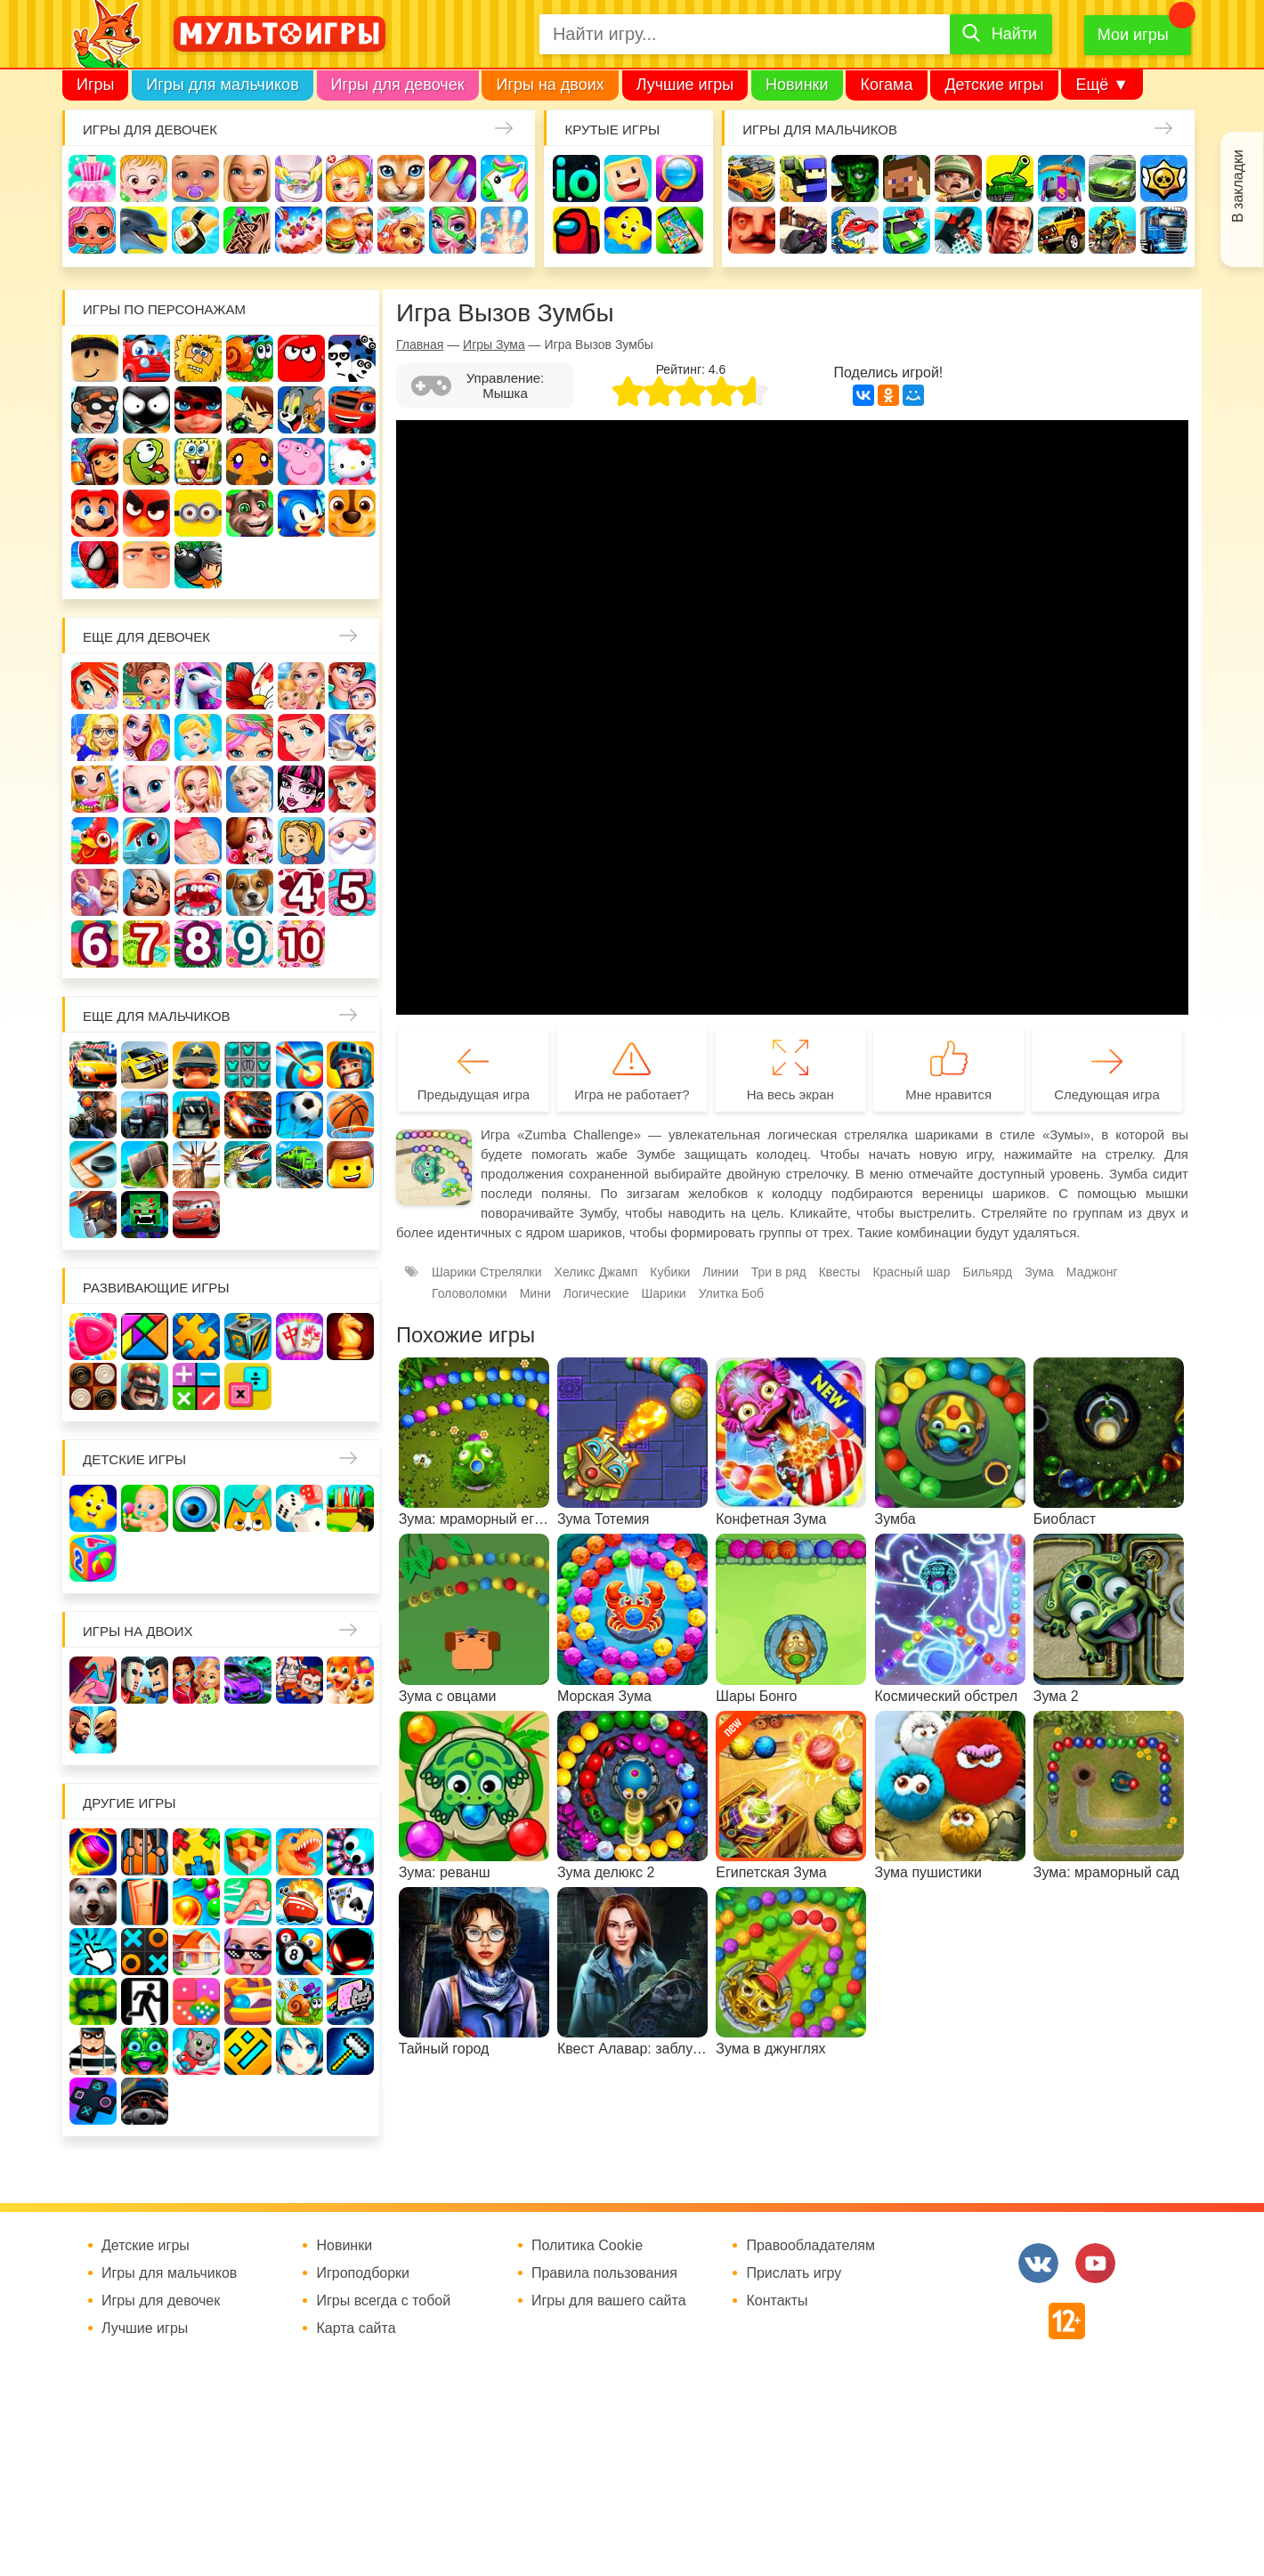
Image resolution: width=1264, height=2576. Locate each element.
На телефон (679, 230)
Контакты (776, 2301)
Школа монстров (301, 789)
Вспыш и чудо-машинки (352, 409)
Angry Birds (146, 513)
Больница (94, 737)
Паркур (958, 230)
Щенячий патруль (352, 513)
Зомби (855, 178)
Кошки (401, 178)
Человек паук (94, 564)
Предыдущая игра (473, 1094)
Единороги (504, 178)
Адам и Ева (198, 358)
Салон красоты (452, 230)
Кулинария (195, 230)
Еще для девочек (146, 636)
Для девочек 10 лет (301, 944)
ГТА (1009, 230)
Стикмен (146, 409)
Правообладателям (810, 2246)
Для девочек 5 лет (352, 892)
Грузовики (1163, 230)
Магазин (94, 789)
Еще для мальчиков (157, 1016)
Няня (301, 685)
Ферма (94, 840)
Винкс (94, 685)
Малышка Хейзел (143, 178)
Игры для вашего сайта (608, 2301)
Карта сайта (355, 2328)
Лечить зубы (198, 892)
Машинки (906, 230)
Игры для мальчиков (222, 84)
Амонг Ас (576, 230)
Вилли (146, 358)
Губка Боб (198, 461)
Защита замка (1061, 178)
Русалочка (301, 737)
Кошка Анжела (146, 789)
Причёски (146, 737)
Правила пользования (604, 2273)
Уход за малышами (195, 178)
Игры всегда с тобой (383, 2301)
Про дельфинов (143, 230)
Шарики (663, 1293)
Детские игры (993, 84)
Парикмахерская (249, 737)
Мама (352, 685)
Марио (94, 513)
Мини (535, 1293)
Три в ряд (778, 1272)
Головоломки (469, 1293)
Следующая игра (1107, 1094)
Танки (1009, 178)
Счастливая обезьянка (249, 461)
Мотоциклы (1112, 230)
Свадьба (198, 789)
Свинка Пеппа (301, 461)
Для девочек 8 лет (198, 944)
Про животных (249, 892)
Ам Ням (146, 461)
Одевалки (92, 178)
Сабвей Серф (94, 461)
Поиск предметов (679, 178)
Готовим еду (349, 230)
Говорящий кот (249, 513)
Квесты (840, 1272)
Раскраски (249, 685)
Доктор (349, 178)
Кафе (352, 737)
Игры (95, 84)
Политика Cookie (587, 2246)
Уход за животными (401, 230)
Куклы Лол (92, 230)
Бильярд (987, 1272)
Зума (1039, 1272)
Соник (301, 513)
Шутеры (803, 230)
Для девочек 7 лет (146, 944)
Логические (596, 1293)
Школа (146, 685)
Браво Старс (1163, 178)
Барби (247, 178)
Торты (298, 230)
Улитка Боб (249, 358)
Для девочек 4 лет (301, 892)
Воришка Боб (94, 409)
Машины (1112, 178)
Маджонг (1092, 1272)
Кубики (670, 1272)
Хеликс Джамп (596, 1272)
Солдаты (958, 178)
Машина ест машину (855, 230)
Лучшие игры (684, 84)
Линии (720, 1272)
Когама (886, 84)
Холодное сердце (249, 789)
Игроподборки (362, 2273)
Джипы (1061, 230)
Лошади (198, 685)
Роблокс (94, 358)
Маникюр (452, 178)
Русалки (352, 789)
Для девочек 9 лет (249, 944)
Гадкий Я (146, 564)
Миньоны (198, 513)
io (576, 178)
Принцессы (198, 737)
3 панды (352, 358)
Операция (504, 230)
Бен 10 (249, 409)
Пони (146, 840)
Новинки (797, 84)
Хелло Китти (352, 461)
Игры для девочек (398, 84)
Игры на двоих (550, 84)
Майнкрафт (906, 178)
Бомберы (198, 564)
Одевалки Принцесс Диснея (249, 840)
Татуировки (247, 230)
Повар (146, 892)
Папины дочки (301, 840)
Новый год (352, 840)
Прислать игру (793, 2273)
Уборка (298, 178)
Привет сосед (751, 230)
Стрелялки (803, 178)
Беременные (198, 840)
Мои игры (1133, 35)
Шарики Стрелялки (487, 1272)
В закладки (1237, 186)
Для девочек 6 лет (94, 944)
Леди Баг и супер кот (198, 409)
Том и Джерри (301, 409)
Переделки (94, 892)
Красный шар (301, 358)
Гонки (751, 178)
